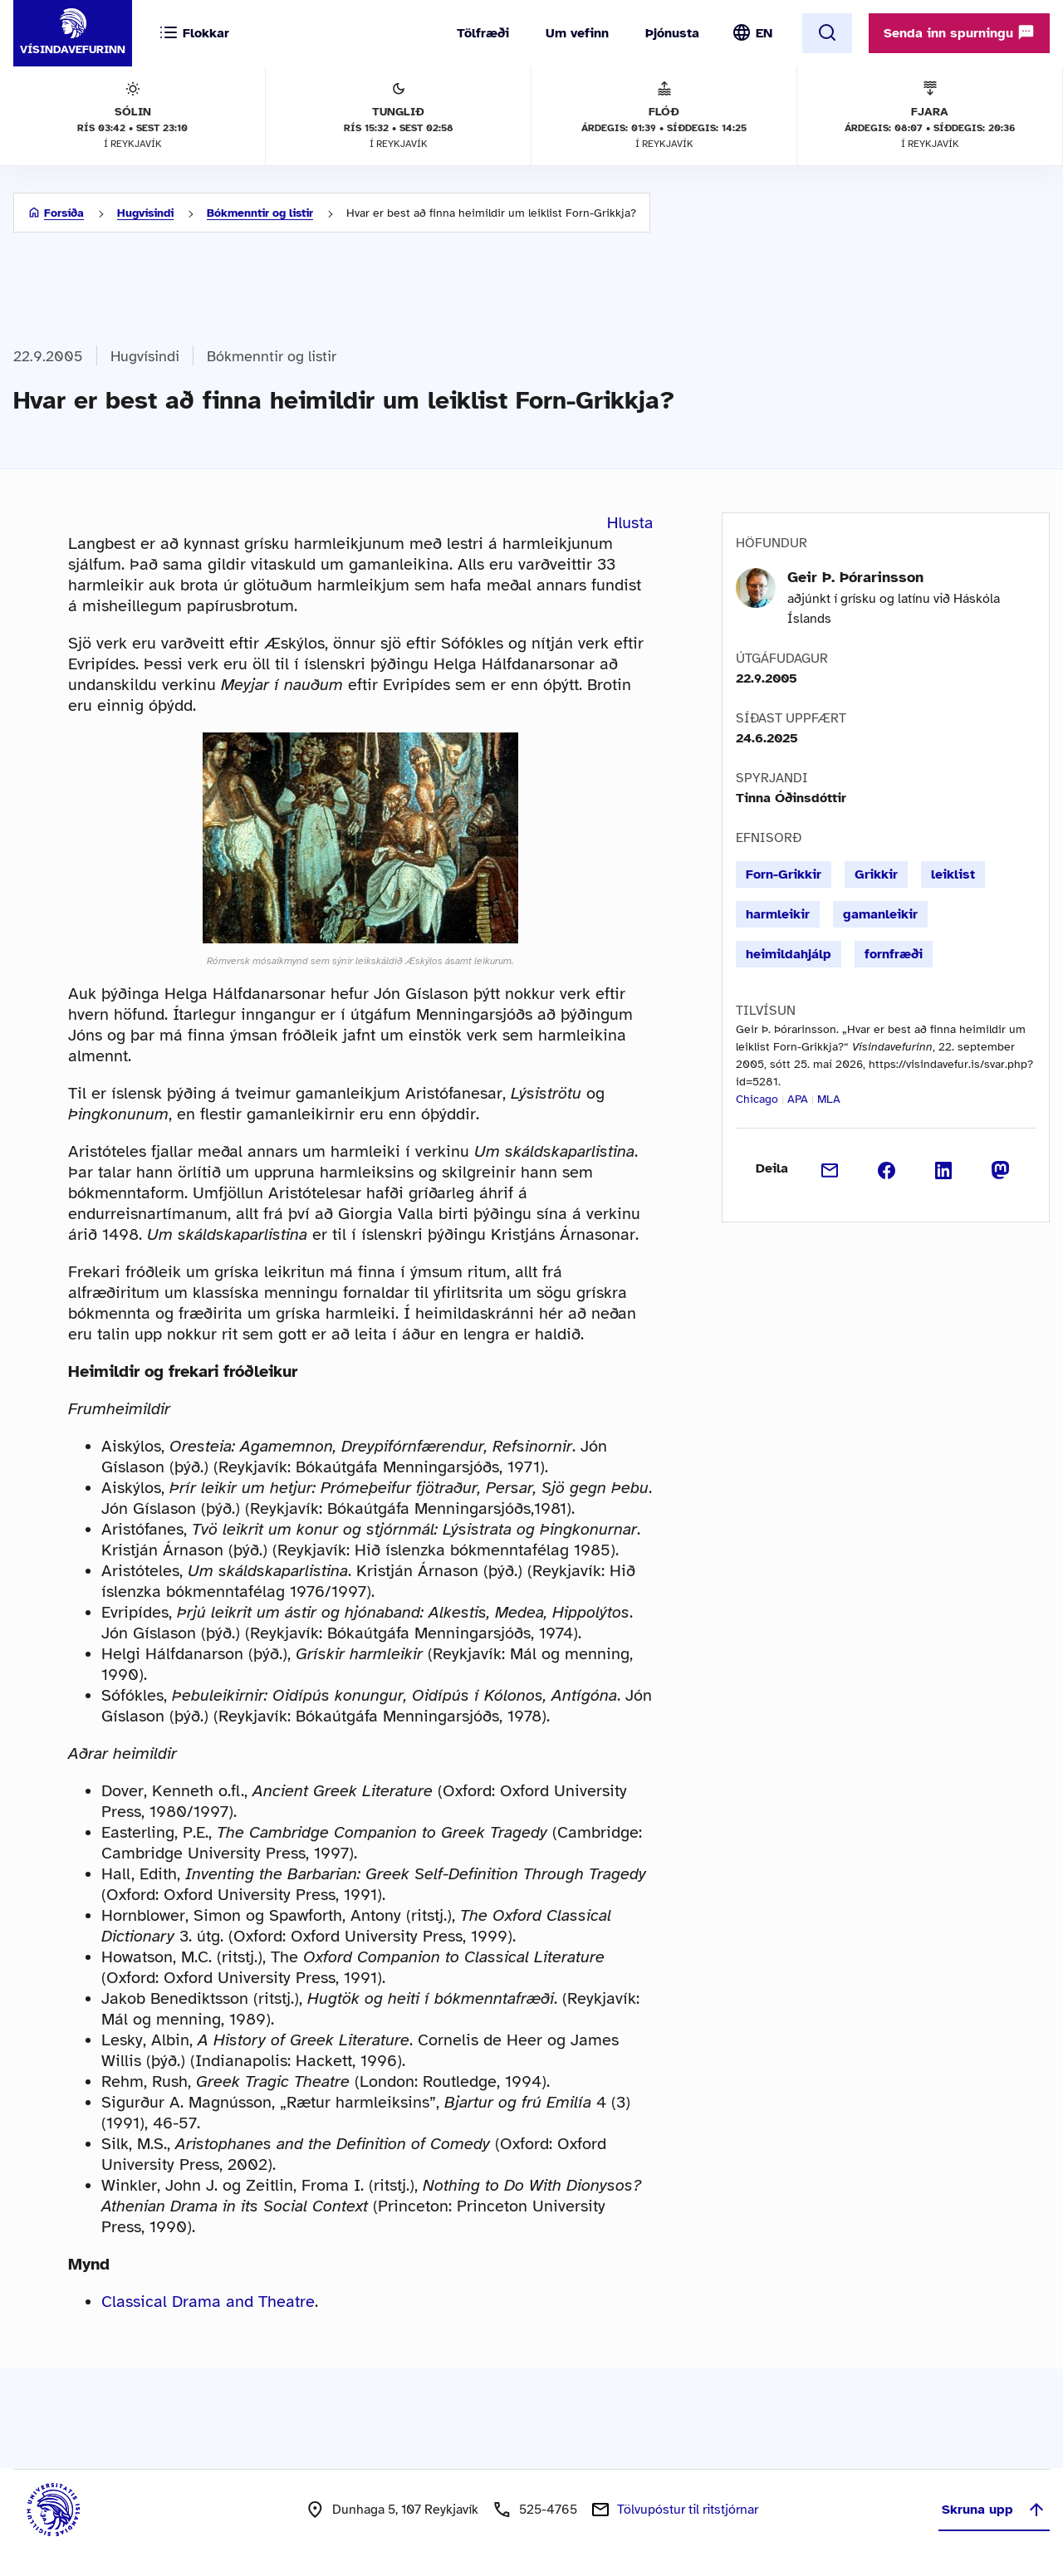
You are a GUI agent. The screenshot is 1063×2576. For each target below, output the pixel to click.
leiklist (953, 874)
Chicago (757, 1099)
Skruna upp (994, 2510)
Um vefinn (577, 33)
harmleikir (778, 914)
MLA (828, 1099)
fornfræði (894, 954)
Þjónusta (672, 33)
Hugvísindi (145, 213)
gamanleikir (880, 914)
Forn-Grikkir (783, 874)
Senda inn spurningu (959, 32)
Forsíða (64, 213)
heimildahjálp (788, 954)
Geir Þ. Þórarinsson (855, 577)
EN (764, 33)
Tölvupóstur (687, 2509)
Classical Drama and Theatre (208, 2301)
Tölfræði (483, 33)
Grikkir (876, 874)
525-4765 (548, 2509)
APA (797, 1099)
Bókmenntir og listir (260, 213)
